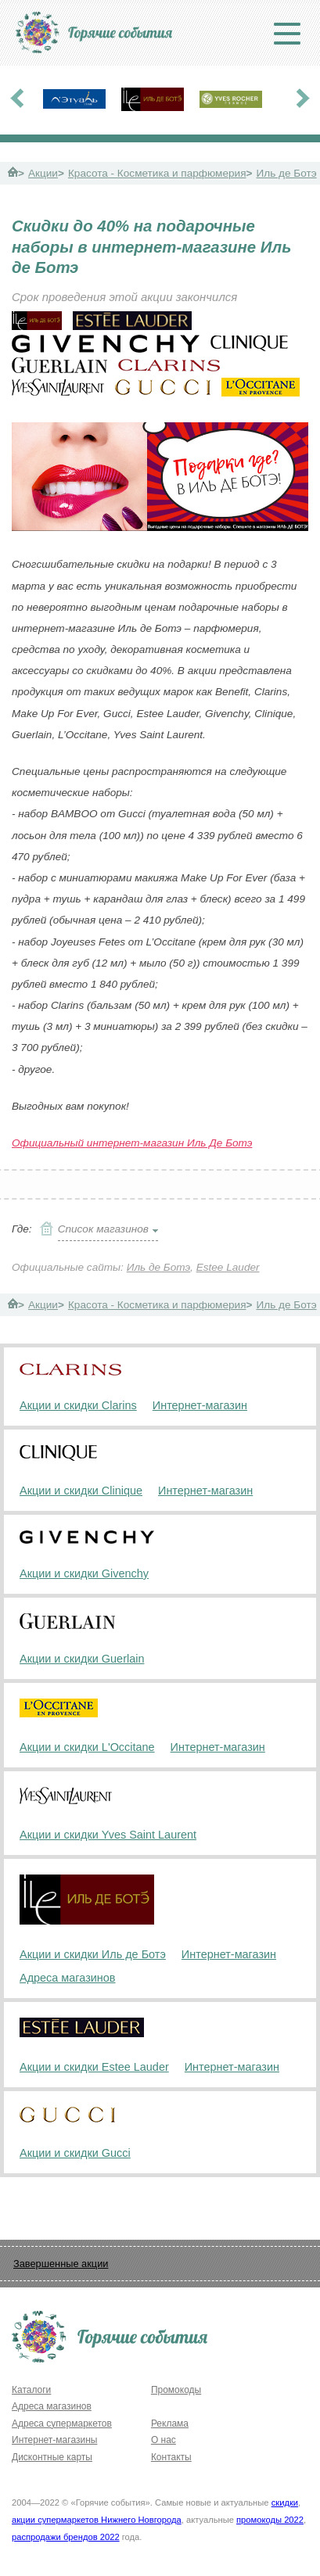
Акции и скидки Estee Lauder (94, 2067)
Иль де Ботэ (286, 173)
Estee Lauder (228, 1267)
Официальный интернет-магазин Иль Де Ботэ (132, 1143)
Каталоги (31, 2389)
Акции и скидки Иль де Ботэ (93, 1954)
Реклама (170, 2423)
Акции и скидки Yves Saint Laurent (108, 1834)
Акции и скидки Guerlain (82, 1658)
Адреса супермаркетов (62, 2423)
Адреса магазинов (68, 1977)
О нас (163, 2439)
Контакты (171, 2457)
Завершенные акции (60, 2263)
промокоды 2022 (270, 2519)
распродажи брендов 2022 (66, 2537)
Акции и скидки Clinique (81, 1490)
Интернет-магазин (200, 1405)
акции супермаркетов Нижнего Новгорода (97, 2519)
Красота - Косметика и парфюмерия (157, 173)
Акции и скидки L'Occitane (87, 1747)
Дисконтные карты (52, 2457)
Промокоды (176, 2389)
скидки (284, 2502)
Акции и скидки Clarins (78, 1405)
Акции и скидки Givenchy (84, 1573)
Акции (43, 173)
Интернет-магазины (54, 2439)
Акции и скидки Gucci (75, 2153)
